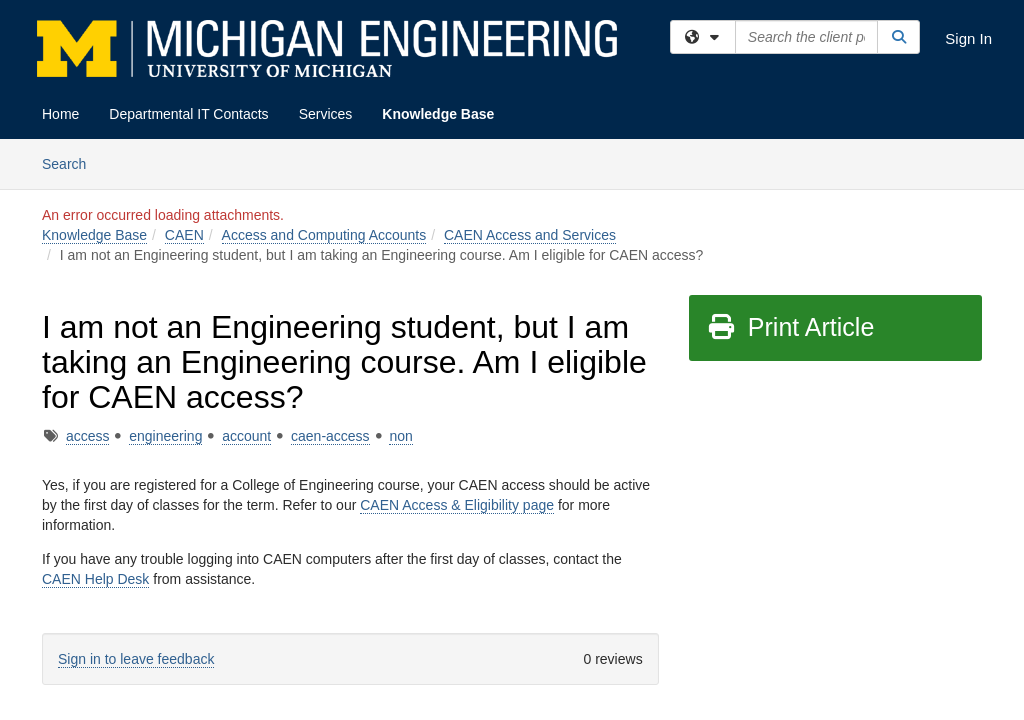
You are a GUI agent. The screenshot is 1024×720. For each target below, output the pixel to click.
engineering (165, 436)
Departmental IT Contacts (188, 114)
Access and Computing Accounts (324, 235)
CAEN (184, 235)
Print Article (790, 327)
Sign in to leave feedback (136, 659)
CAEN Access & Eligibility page (457, 505)
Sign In (968, 38)
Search (71, 162)
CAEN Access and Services (530, 235)
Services (326, 114)
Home (60, 114)
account (246, 436)
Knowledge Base (438, 114)
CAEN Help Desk (95, 579)
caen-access (330, 436)
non (400, 436)
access (88, 436)
